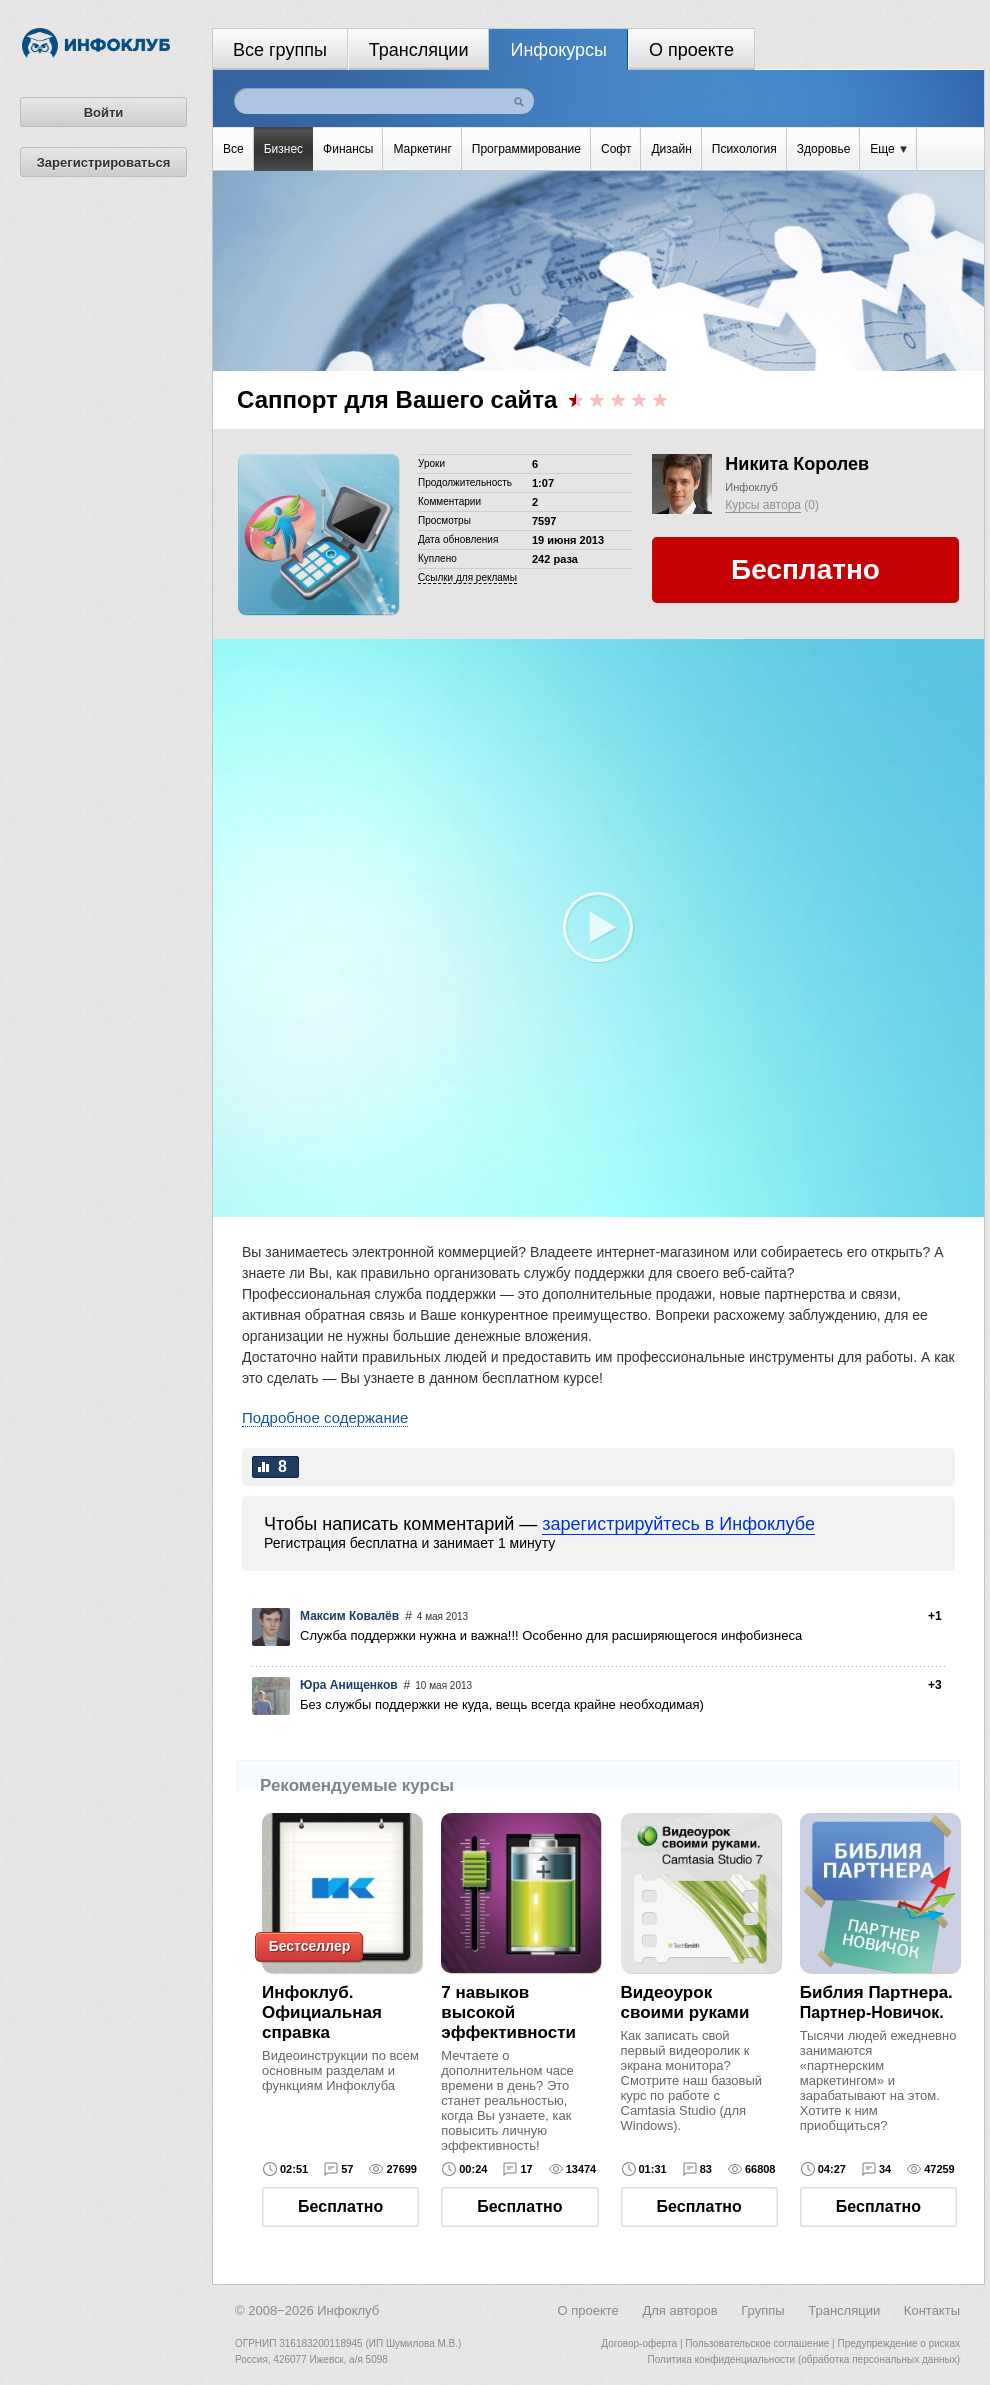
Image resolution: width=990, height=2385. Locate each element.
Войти (104, 112)
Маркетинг (422, 149)
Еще (888, 149)
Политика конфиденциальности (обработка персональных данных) (804, 2359)
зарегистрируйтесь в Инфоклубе (678, 1524)
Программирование (526, 149)
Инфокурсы (558, 50)
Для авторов (679, 2310)
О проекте (691, 50)
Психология (744, 149)
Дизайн (671, 149)
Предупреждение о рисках (898, 2343)
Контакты (932, 2310)
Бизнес (283, 149)
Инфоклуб (751, 487)
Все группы (280, 50)
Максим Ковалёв (349, 1616)
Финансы (348, 149)
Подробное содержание (325, 1417)
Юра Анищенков (349, 1685)
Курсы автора (763, 505)
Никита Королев (797, 464)
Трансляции (419, 50)
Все (233, 149)
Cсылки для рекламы (467, 577)
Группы (762, 2310)
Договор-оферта (639, 2343)
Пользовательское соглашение (757, 2343)
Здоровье (824, 149)
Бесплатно (340, 2206)
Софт (616, 149)
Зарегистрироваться (104, 162)
